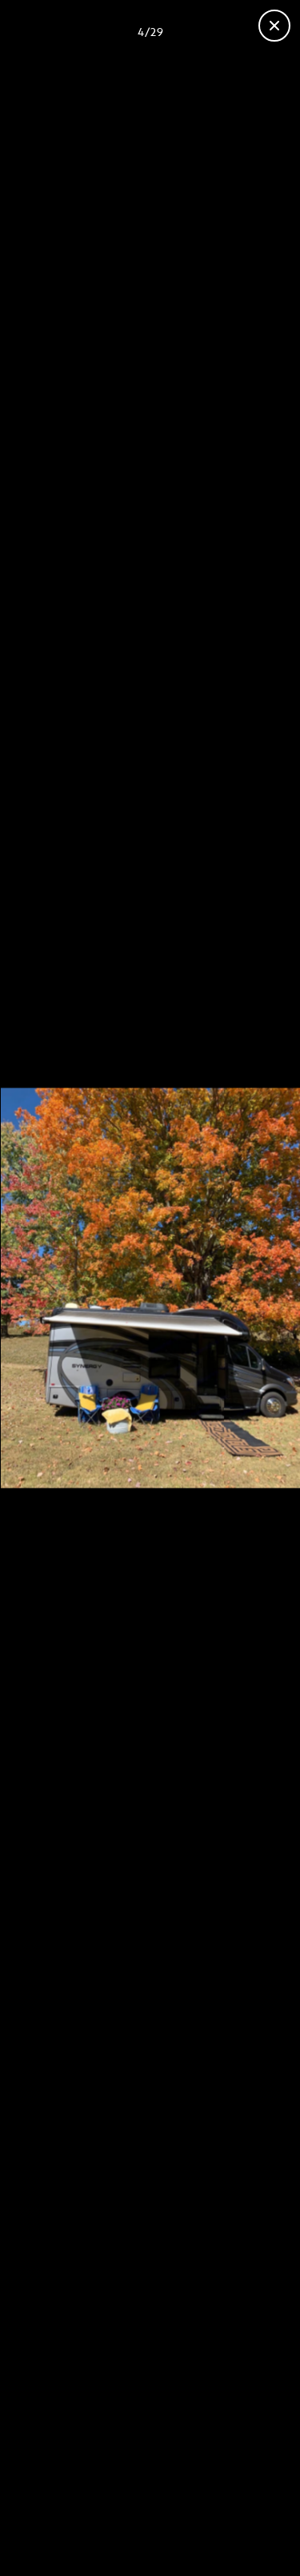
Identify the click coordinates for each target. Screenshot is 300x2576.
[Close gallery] (274, 26)
